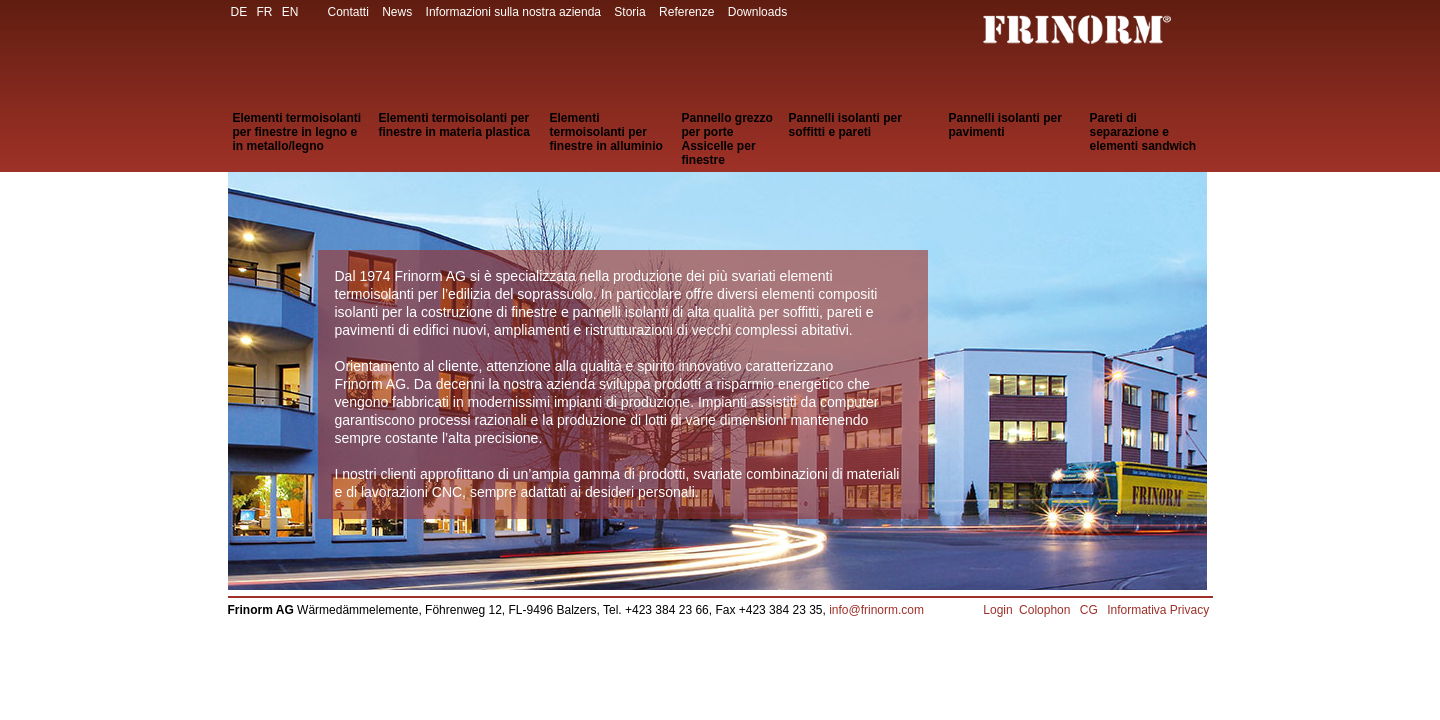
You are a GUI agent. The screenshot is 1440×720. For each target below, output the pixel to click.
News (397, 12)
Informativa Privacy (1159, 610)
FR (265, 12)
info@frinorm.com (876, 610)
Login (997, 610)
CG (1090, 610)
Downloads (757, 12)
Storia (629, 12)
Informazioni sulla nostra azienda (513, 12)
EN (290, 12)
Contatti (348, 12)
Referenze (686, 12)
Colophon (1046, 610)
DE (239, 12)
